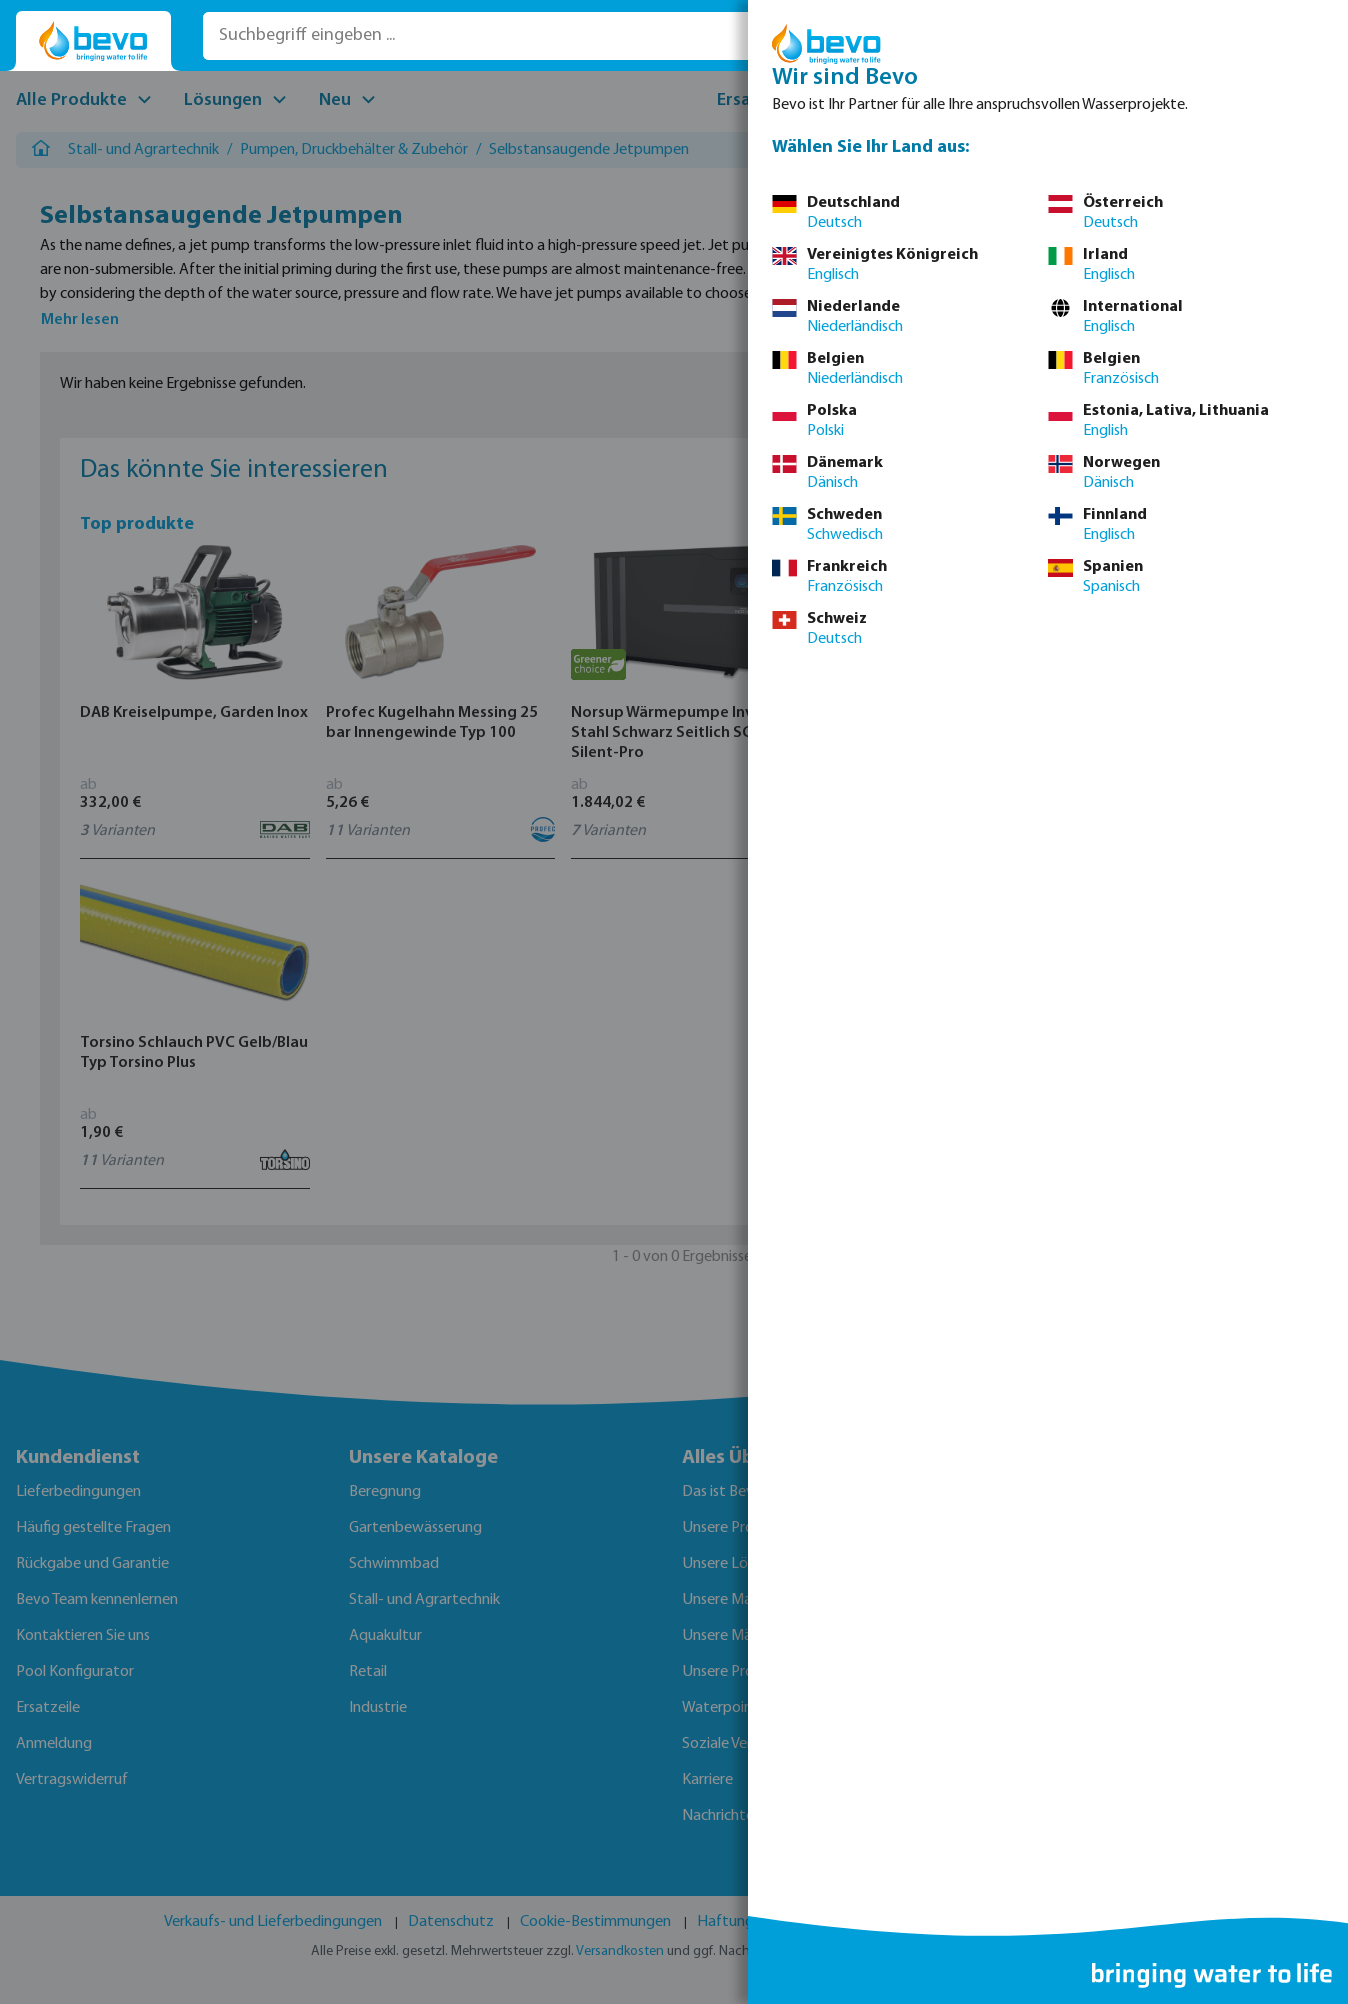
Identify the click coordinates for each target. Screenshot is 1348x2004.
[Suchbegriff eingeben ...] (487, 36)
